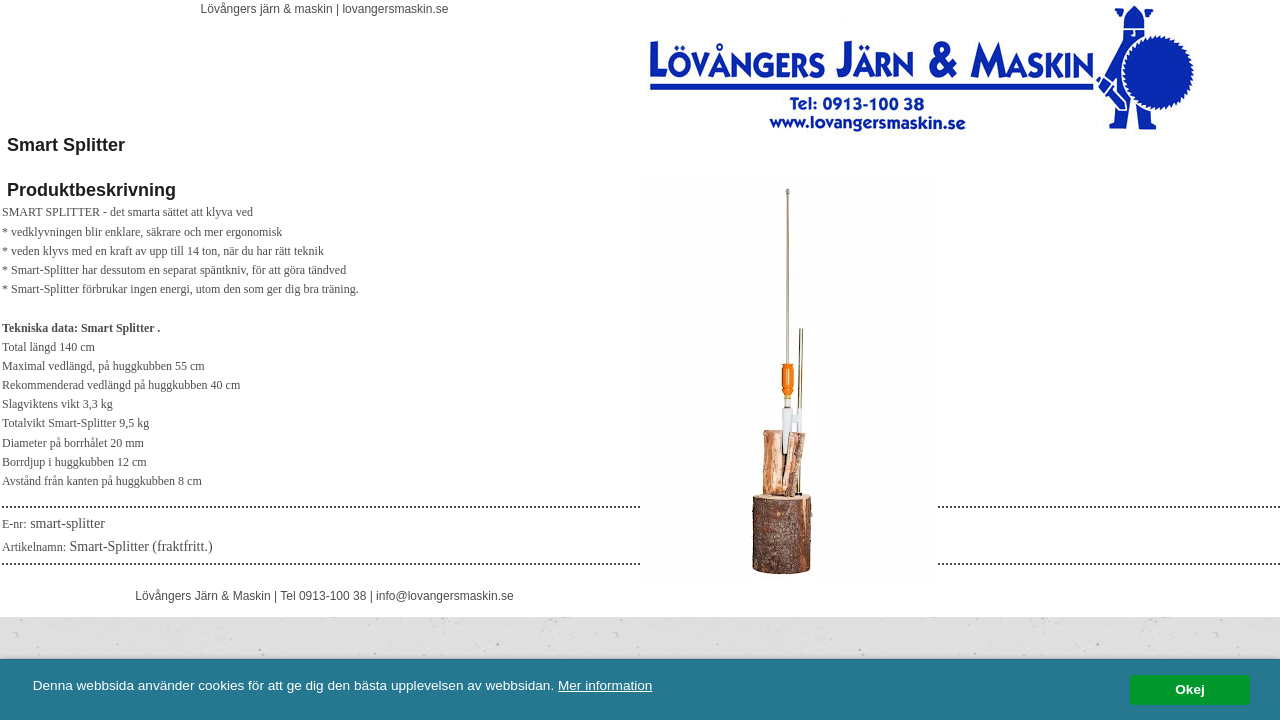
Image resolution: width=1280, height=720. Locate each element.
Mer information (605, 685)
